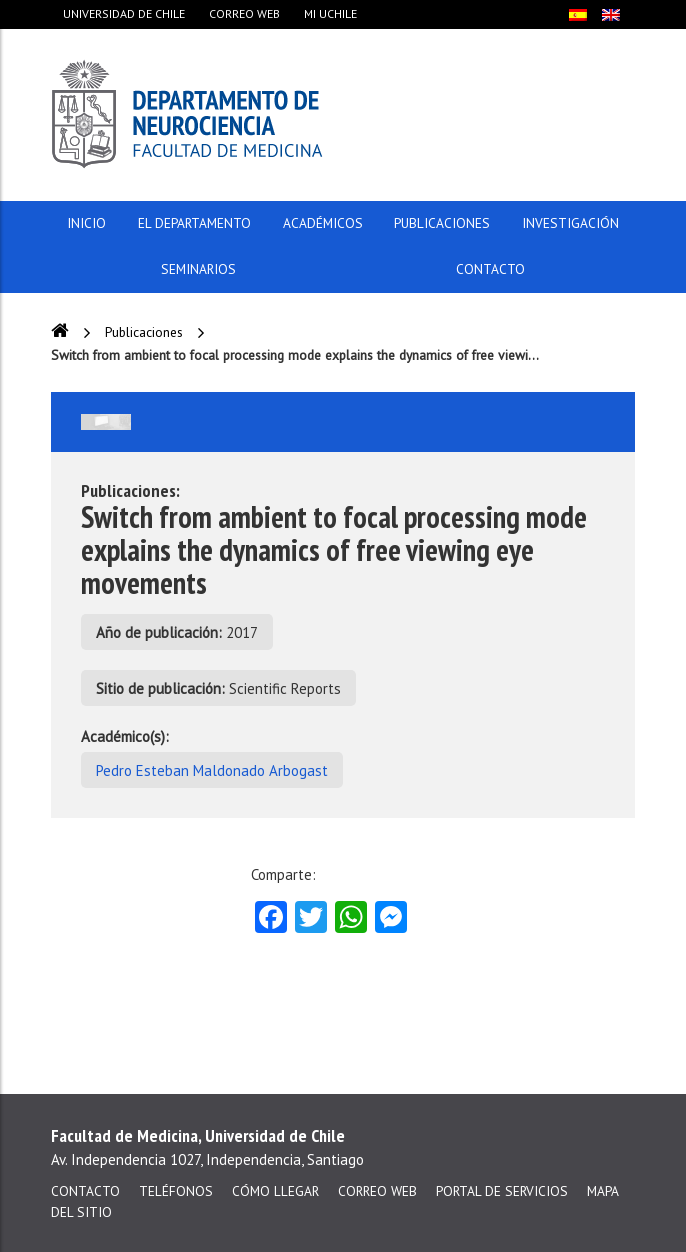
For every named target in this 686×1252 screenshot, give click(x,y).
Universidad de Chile (124, 13)
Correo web (244, 13)
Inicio (86, 223)
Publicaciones (442, 223)
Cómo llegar (275, 1191)
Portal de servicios (502, 1191)
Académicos (323, 223)
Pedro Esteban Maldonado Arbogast (212, 770)
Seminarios (198, 269)
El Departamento (194, 223)
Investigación (570, 223)
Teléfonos (176, 1191)
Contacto (490, 269)
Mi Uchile (330, 13)
